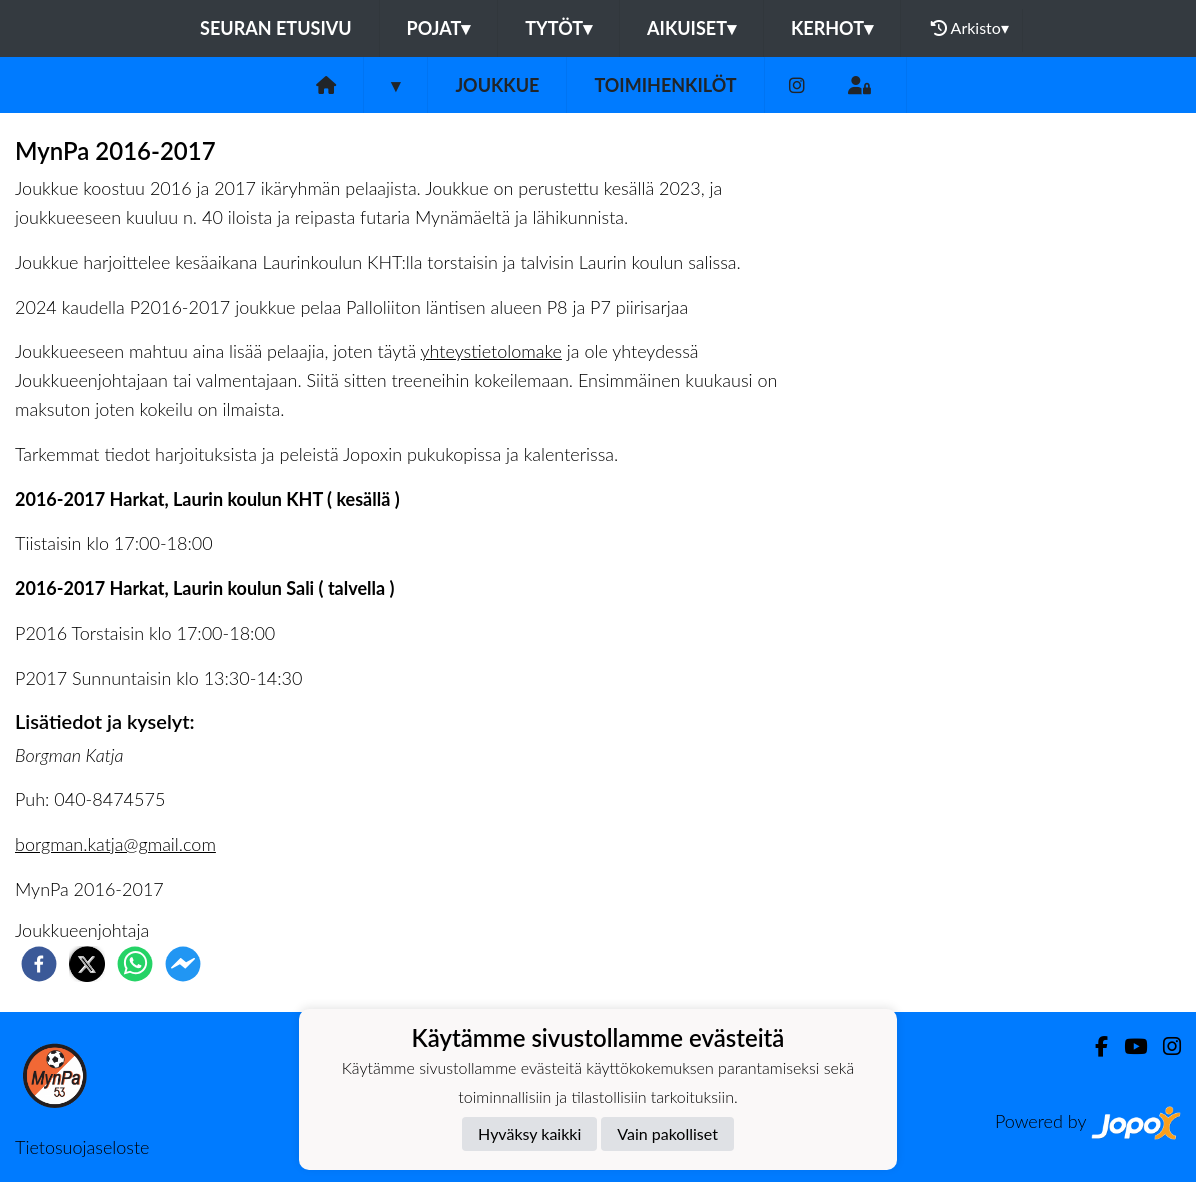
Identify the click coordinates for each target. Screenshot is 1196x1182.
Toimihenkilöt (665, 85)
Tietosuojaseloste (82, 1147)
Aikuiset (691, 28)
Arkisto (970, 28)
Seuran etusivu (276, 28)
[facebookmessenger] (183, 964)
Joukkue (497, 85)
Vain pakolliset (667, 1133)
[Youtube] (1127, 1046)
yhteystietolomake (491, 351)
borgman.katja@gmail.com (115, 844)
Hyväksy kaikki (529, 1133)
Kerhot (832, 28)
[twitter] (87, 964)
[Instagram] (797, 85)
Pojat (439, 28)
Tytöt (558, 28)
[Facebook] (1093, 1046)
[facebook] (39, 964)
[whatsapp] (135, 964)
